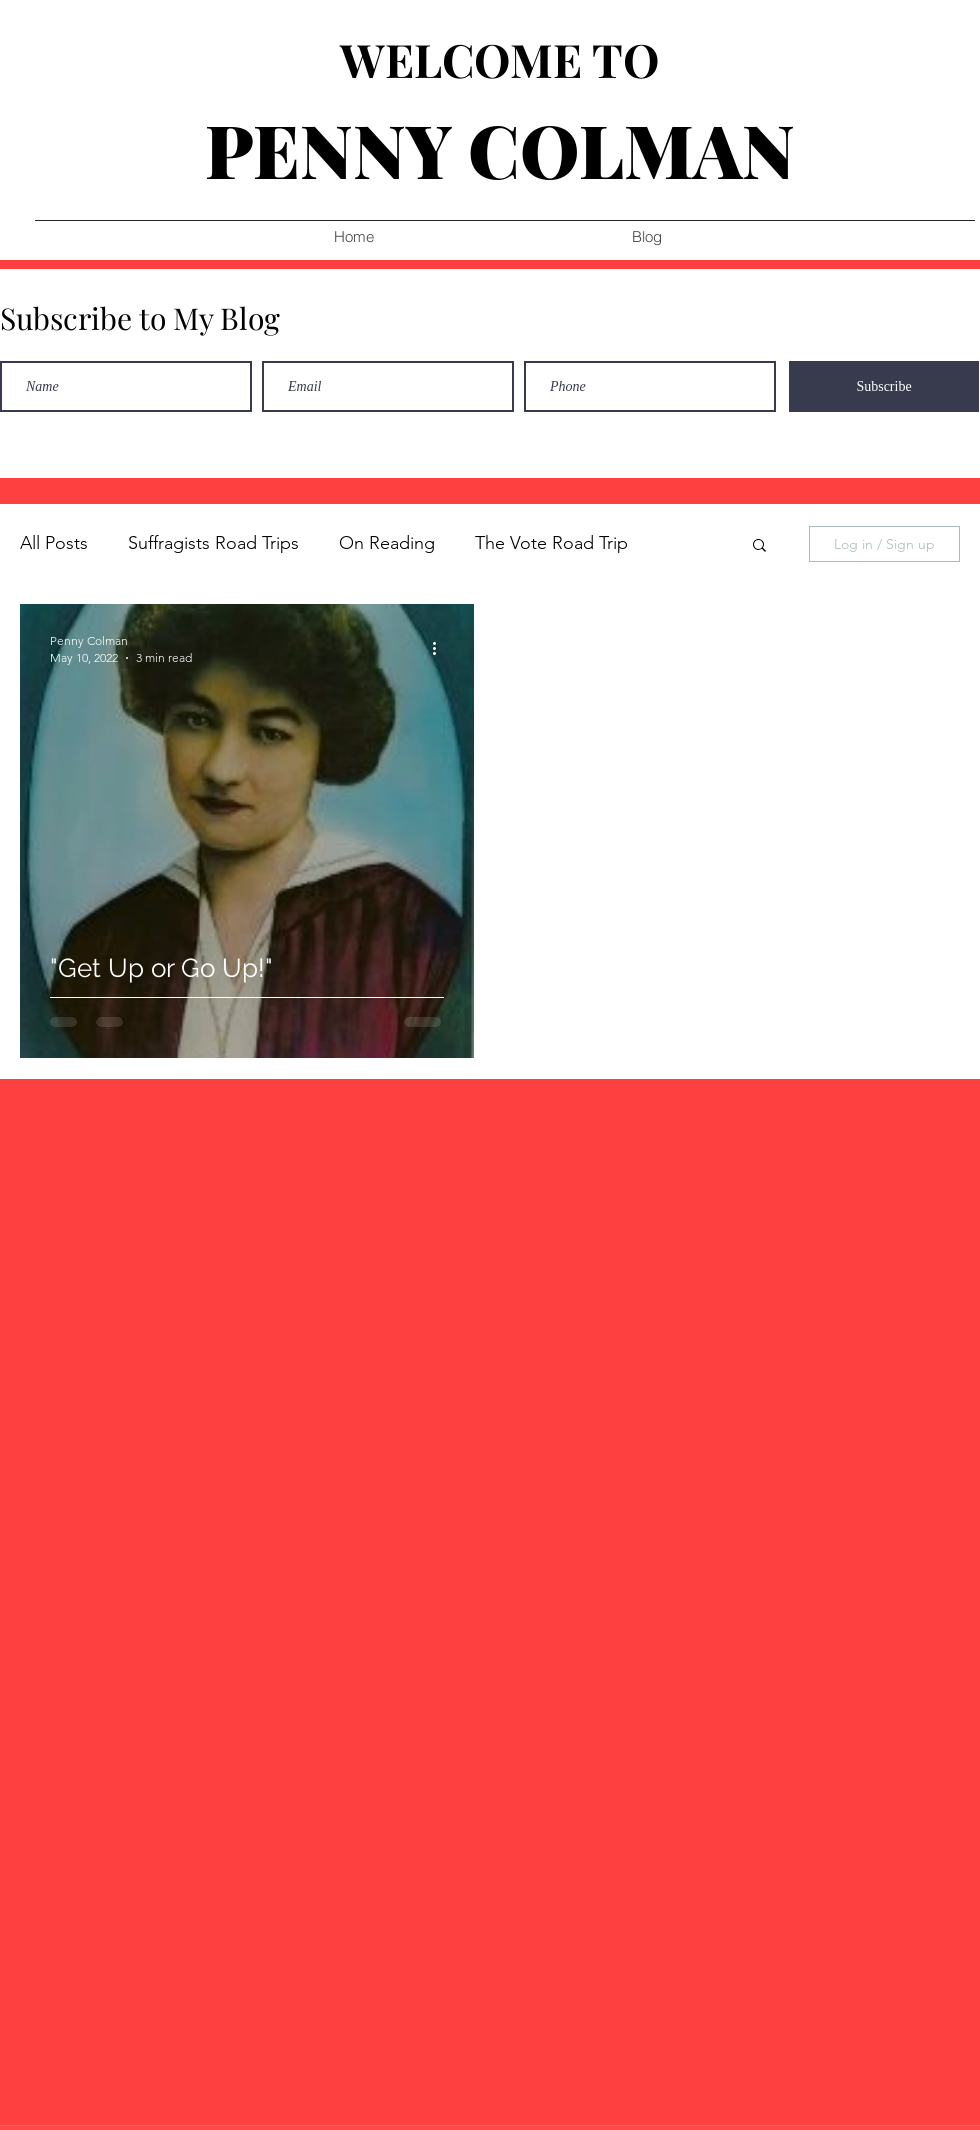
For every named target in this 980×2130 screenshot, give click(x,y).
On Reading (387, 543)
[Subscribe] (884, 386)
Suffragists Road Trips (213, 543)
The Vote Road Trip (551, 543)
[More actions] (441, 648)
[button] (759, 546)
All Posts (54, 543)
